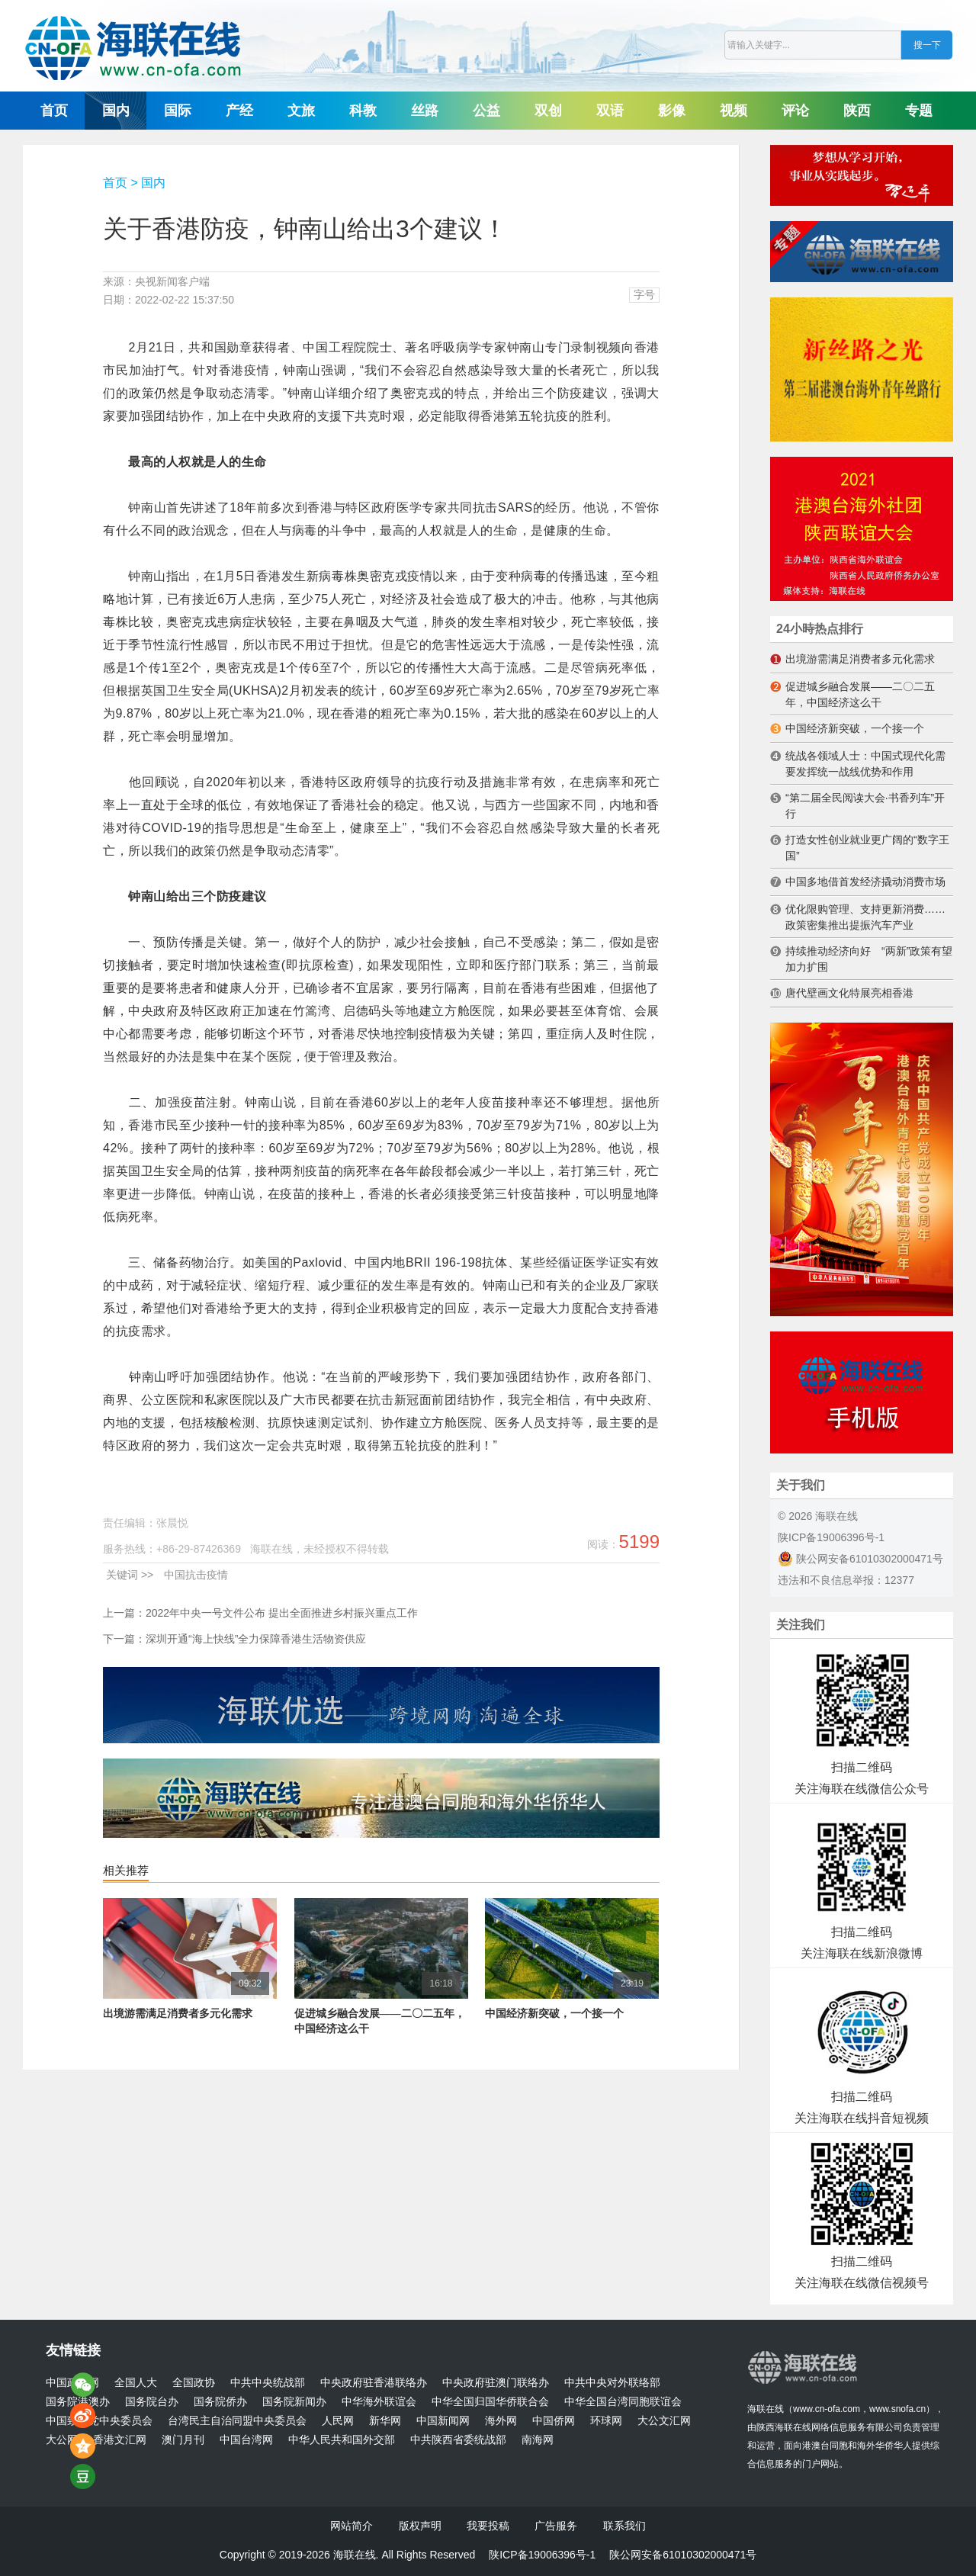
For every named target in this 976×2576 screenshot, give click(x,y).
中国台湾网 (246, 2440)
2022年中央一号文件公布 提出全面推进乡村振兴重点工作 (282, 1613)
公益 (486, 110)
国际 (177, 110)
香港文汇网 (119, 2440)
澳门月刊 (183, 2440)
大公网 (62, 2440)
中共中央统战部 (267, 2382)
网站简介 (351, 2526)
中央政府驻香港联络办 (373, 2382)
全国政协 (193, 2382)
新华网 (385, 2421)
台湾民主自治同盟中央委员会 (237, 2421)
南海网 (538, 2440)
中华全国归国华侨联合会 (490, 2401)
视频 (733, 110)
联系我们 (624, 2526)
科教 (363, 110)
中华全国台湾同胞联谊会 (623, 2401)
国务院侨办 (220, 2401)
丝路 (424, 110)
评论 (795, 110)
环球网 (606, 2421)
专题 (919, 110)
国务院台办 (151, 2401)
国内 (116, 110)
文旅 (301, 110)
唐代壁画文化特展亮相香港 (849, 993)
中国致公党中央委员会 (99, 2421)
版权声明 (420, 2526)
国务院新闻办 (294, 2401)
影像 (671, 110)
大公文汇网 (664, 2421)
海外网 (501, 2421)
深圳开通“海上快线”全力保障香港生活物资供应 (256, 1639)
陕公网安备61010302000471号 (860, 1559)
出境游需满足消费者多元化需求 (177, 2013)
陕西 (857, 110)
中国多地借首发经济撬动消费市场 (865, 881)
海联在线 (765, 2409)
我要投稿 (488, 2526)
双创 (548, 110)
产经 (239, 110)
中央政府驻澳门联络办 (495, 2382)
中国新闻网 (443, 2421)
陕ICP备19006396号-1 (831, 1537)
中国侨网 (553, 2421)
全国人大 (135, 2382)
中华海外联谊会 (379, 2401)
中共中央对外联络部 (612, 2382)
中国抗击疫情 (196, 1575)
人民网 (338, 2421)
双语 (610, 110)
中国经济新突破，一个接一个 (554, 2013)
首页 (54, 110)
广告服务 (556, 2526)
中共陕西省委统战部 (458, 2440)
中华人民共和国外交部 (341, 2440)
